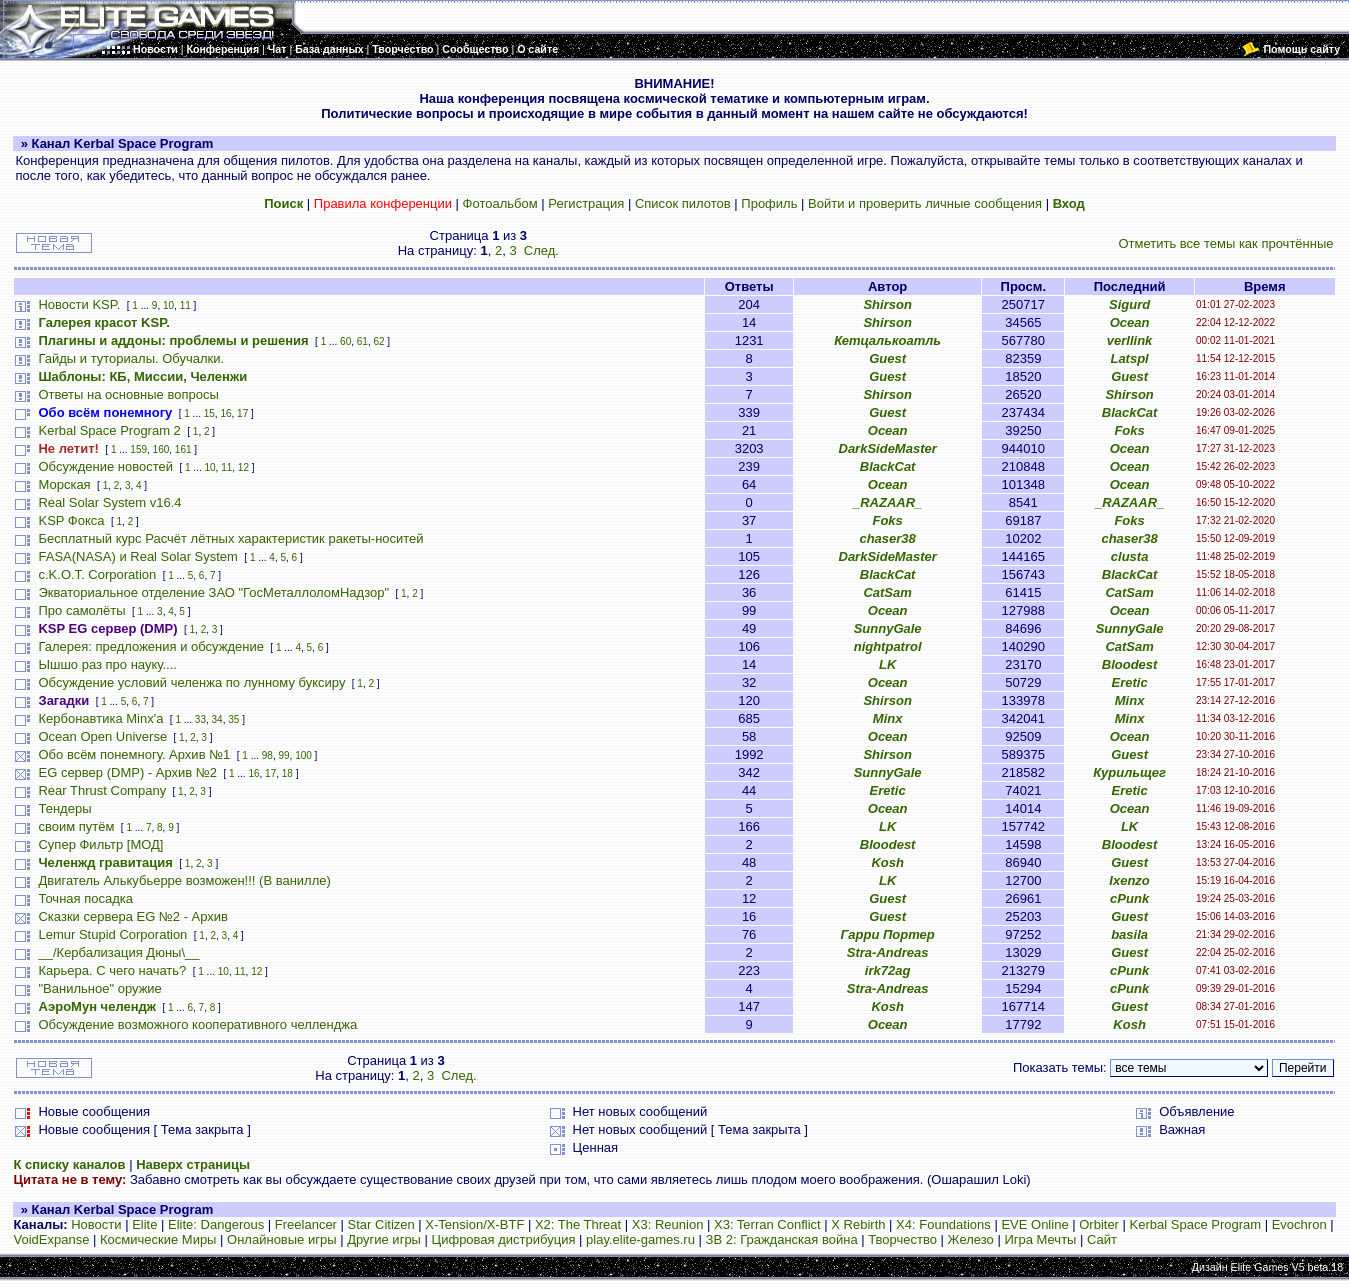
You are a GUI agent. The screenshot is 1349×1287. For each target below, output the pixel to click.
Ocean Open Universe (102, 736)
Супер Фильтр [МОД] (100, 844)
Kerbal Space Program (1196, 1224)
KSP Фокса (71, 520)
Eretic (1130, 682)
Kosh (887, 862)
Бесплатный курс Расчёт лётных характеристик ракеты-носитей (230, 538)
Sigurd (1129, 304)
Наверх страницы (193, 1164)
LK (887, 664)
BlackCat (1130, 412)
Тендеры (64, 808)
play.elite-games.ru (640, 1239)
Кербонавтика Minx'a (100, 718)
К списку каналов (69, 1164)
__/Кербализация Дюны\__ (118, 952)
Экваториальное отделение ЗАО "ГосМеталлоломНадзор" (213, 592)
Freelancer (306, 1224)
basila (1129, 934)
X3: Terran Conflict (767, 1224)
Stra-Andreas (888, 952)
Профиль (769, 203)
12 (243, 467)
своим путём (76, 826)
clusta (1130, 556)
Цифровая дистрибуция (504, 1239)
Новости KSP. (79, 304)
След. (541, 250)
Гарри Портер (888, 934)
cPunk (1129, 898)
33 (200, 719)
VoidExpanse (51, 1239)
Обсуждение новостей (105, 466)
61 (362, 341)
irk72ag (888, 970)
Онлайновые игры (281, 1239)
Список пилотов (683, 203)
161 (183, 449)
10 (168, 305)
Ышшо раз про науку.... (107, 664)
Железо (971, 1239)
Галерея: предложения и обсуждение (150, 646)
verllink (1130, 340)
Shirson (887, 304)
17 (242, 413)
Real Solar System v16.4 (109, 502)
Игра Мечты (1040, 1239)
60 (345, 341)
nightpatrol (888, 646)
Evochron (1299, 1224)
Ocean (1130, 322)
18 (287, 773)
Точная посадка (85, 898)
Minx (1130, 700)
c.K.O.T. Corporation (97, 574)
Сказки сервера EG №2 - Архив (133, 916)
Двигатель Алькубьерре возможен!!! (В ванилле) (184, 880)
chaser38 (887, 538)
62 (378, 341)
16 (225, 413)
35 (233, 719)
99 (283, 755)
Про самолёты (81, 610)
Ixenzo (1129, 880)
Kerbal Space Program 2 (109, 430)
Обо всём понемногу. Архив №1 (134, 754)
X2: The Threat (578, 1224)
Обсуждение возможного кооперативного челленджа (197, 1024)
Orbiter (1099, 1224)
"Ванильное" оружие (99, 988)
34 (217, 719)
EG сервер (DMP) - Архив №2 (127, 772)
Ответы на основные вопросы (128, 394)
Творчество (902, 1239)
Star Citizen (381, 1224)
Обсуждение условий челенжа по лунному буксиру (191, 682)
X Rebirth (858, 1224)
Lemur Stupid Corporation (112, 934)
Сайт (1102, 1239)
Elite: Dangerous (216, 1224)
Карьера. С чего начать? (112, 970)
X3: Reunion (668, 1224)
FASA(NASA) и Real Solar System (137, 556)
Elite (144, 1224)
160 (161, 449)
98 (267, 755)
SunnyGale (888, 628)
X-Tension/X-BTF (474, 1224)
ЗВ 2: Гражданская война (782, 1239)
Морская (64, 484)
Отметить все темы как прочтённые (1226, 243)
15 (209, 413)
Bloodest (1130, 664)
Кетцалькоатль (887, 340)
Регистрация (586, 203)
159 (138, 449)
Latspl (1129, 358)
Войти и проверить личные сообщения (925, 203)
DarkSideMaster (888, 448)
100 (303, 755)
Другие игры (384, 1239)
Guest (887, 358)
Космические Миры (158, 1239)
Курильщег (1129, 772)
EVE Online (1034, 1224)
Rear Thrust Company (102, 790)
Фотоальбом (500, 203)
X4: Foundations (943, 1224)
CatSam (887, 592)
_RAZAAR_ (887, 502)
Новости (96, 1224)
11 (185, 305)
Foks (1129, 430)
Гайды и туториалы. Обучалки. (131, 358)
